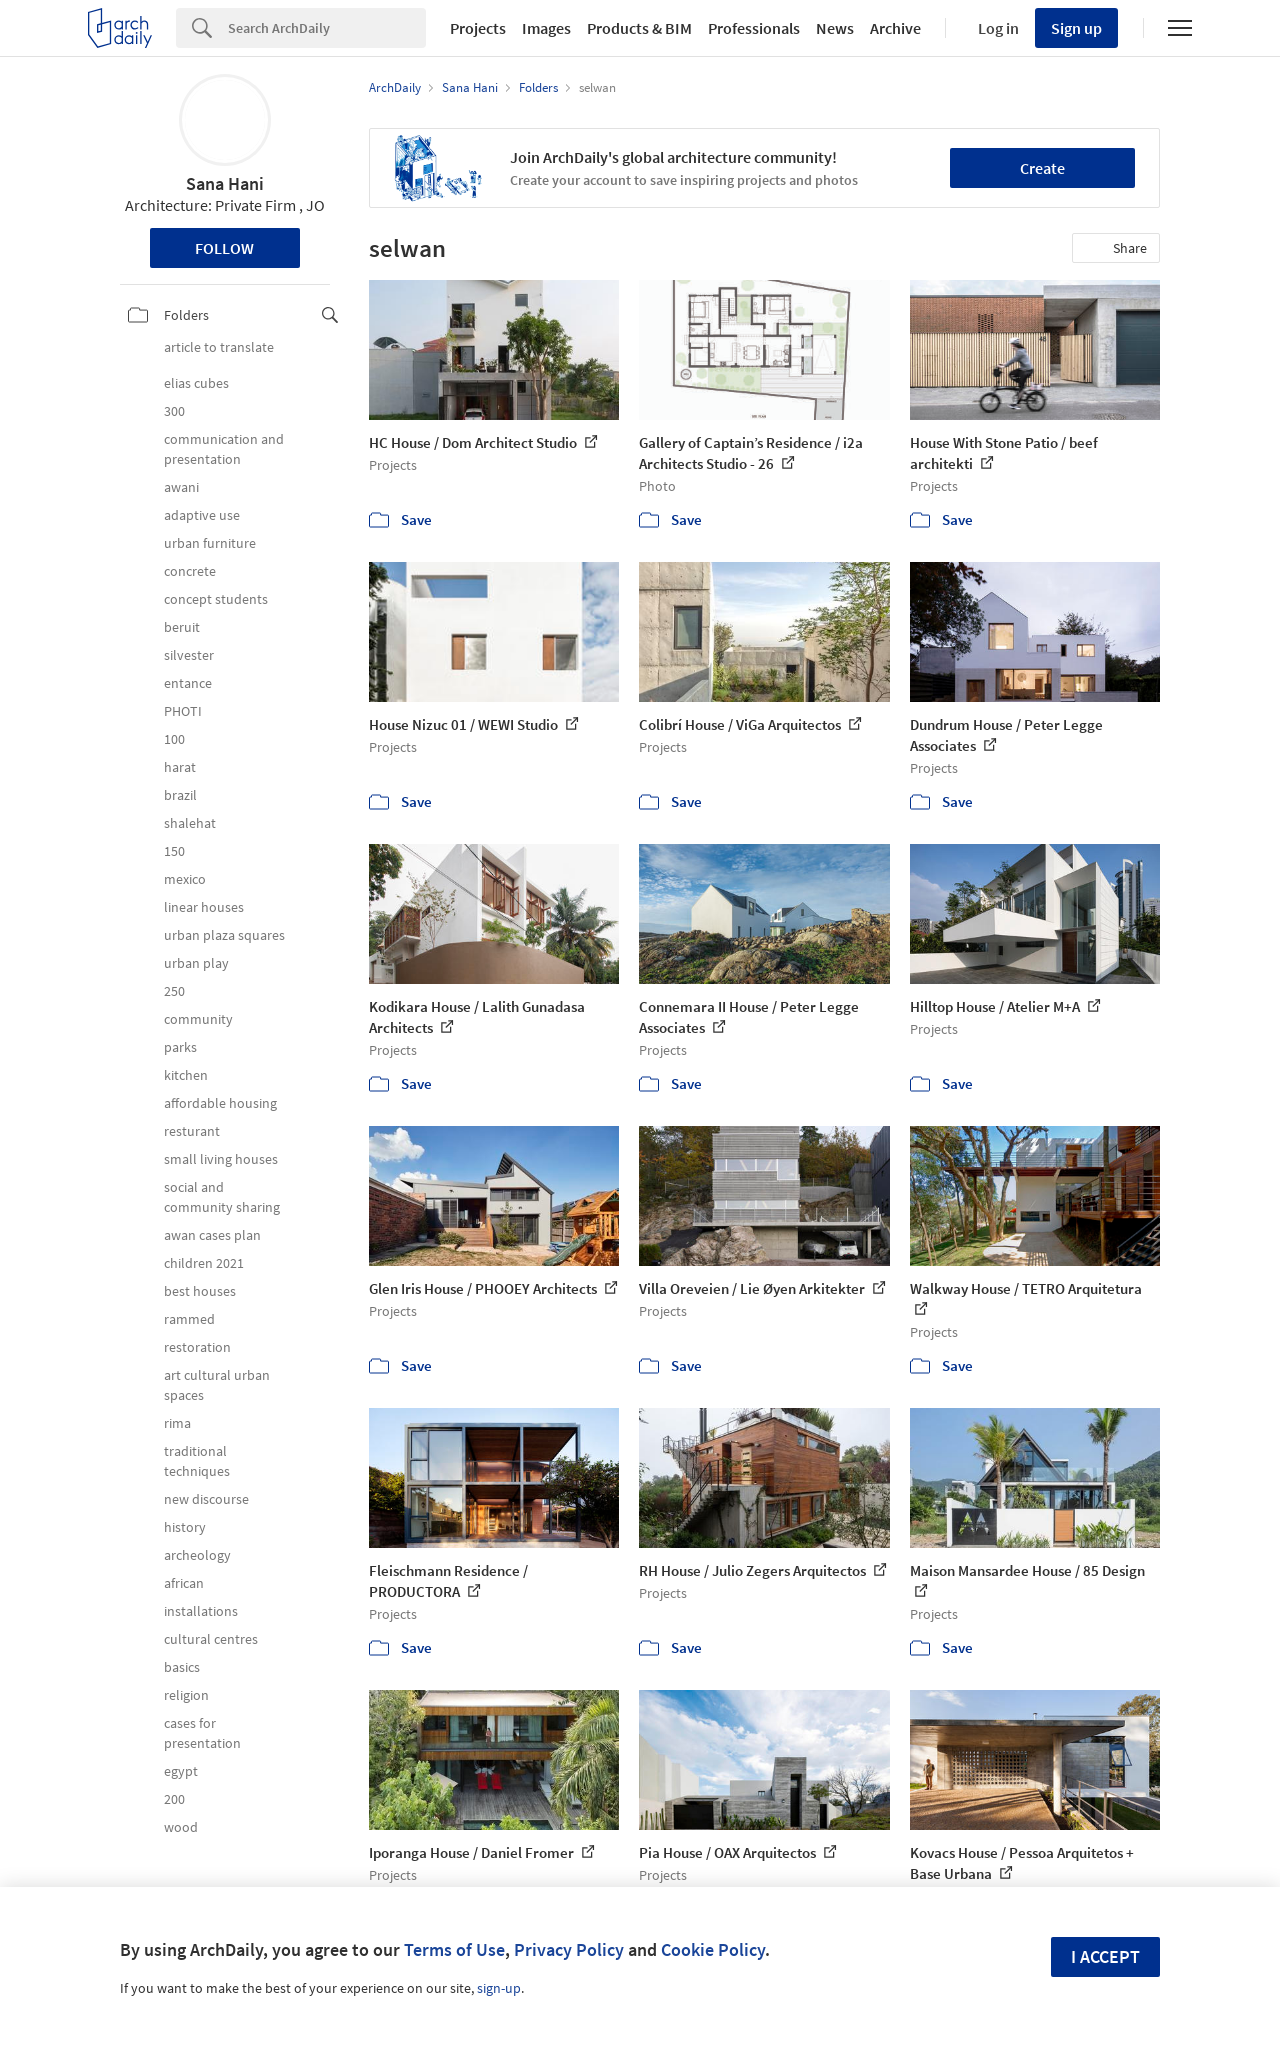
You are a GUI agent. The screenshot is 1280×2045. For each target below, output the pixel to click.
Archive (895, 28)
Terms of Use (454, 1949)
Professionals (754, 28)
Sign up (1076, 28)
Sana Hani (225, 183)
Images (546, 28)
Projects (478, 28)
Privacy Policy (569, 1949)
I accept (1105, 1956)
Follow (224, 248)
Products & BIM (639, 28)
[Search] (327, 28)
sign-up (499, 1988)
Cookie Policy (713, 1949)
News (835, 28)
